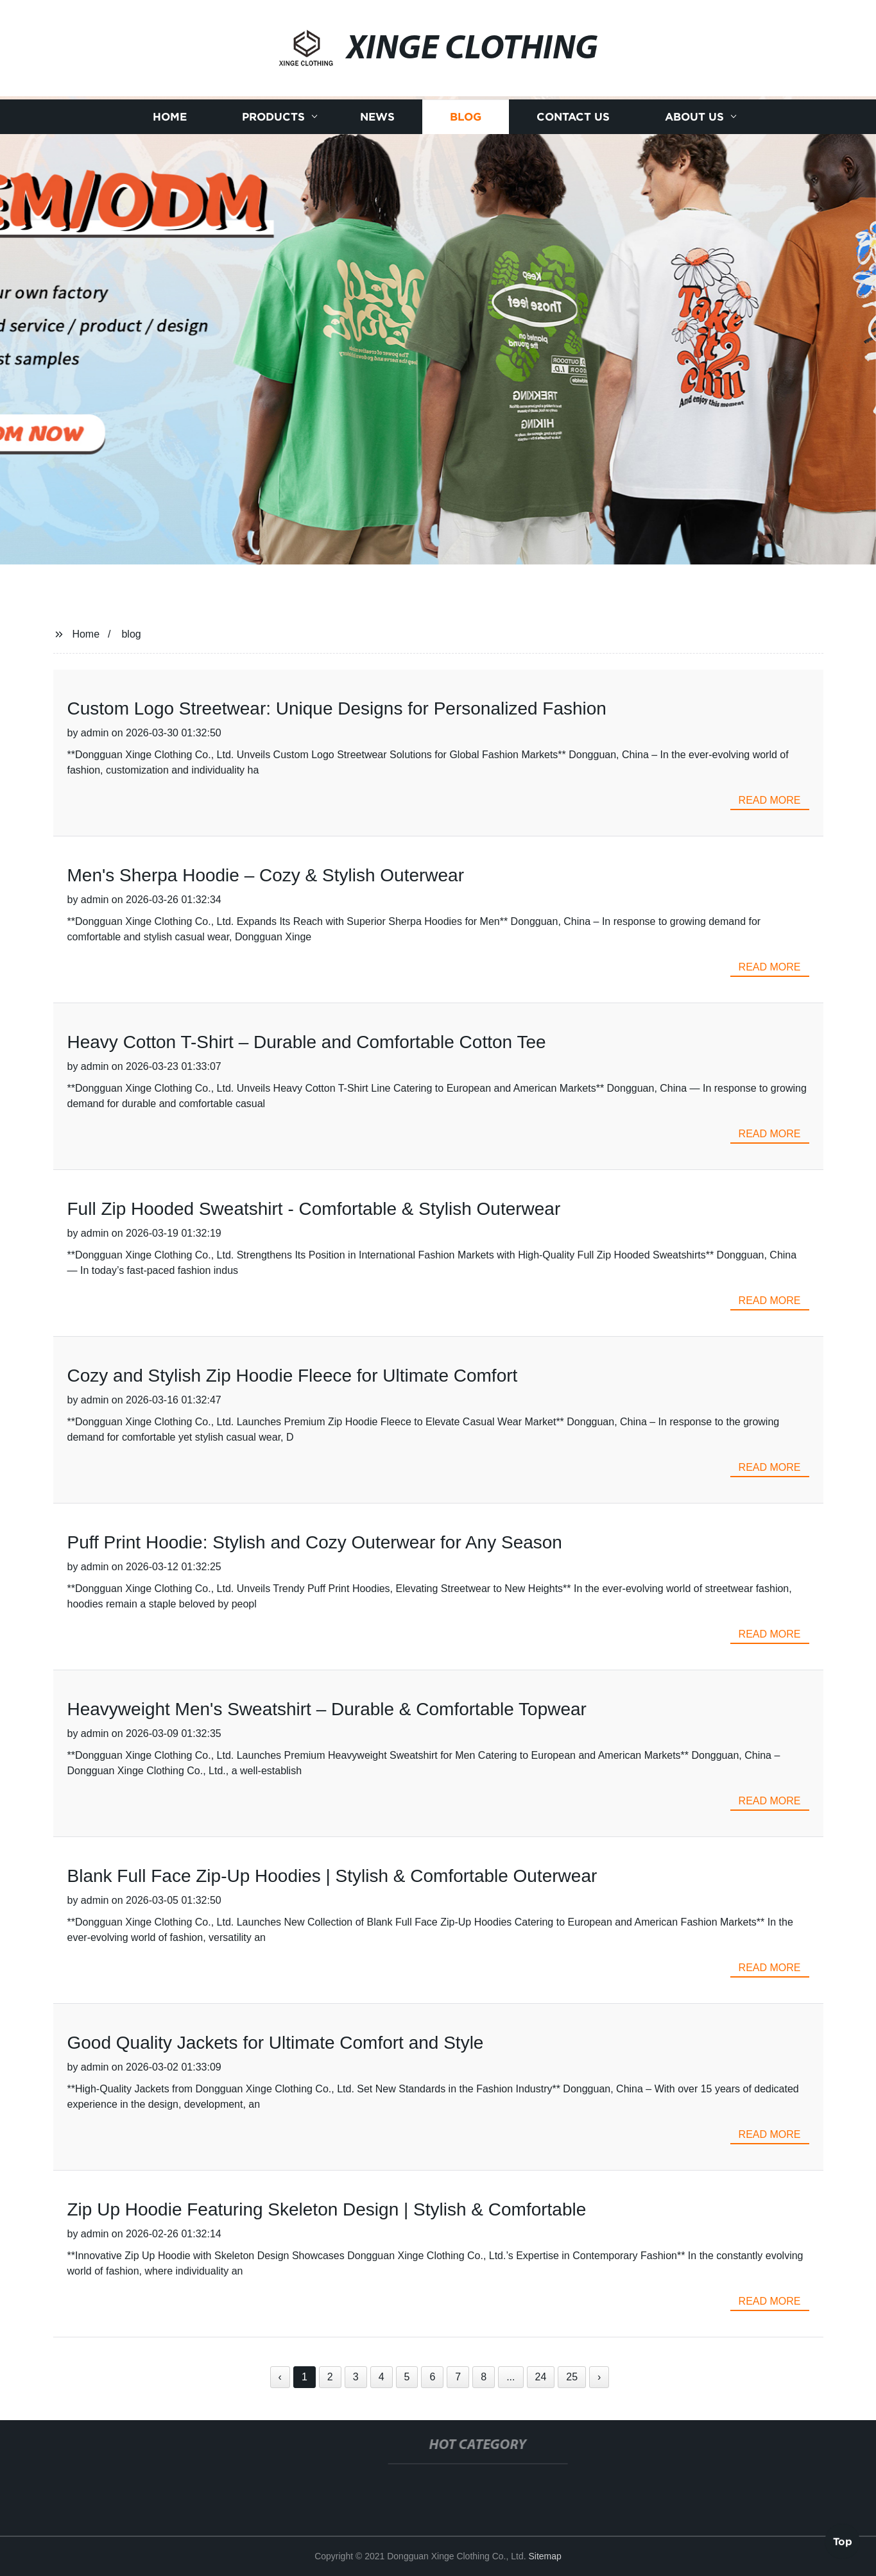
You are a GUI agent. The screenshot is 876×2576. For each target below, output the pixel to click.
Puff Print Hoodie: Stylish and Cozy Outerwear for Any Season (314, 1542)
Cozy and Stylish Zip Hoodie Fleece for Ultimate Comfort (292, 1375)
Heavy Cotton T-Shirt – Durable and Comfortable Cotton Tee (306, 1042)
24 (541, 2376)
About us (694, 117)
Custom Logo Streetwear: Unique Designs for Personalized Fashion (336, 708)
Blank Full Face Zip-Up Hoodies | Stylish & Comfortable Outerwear (332, 1876)
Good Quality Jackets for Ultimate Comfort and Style (275, 2043)
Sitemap (544, 2556)
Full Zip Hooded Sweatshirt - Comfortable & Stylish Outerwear (314, 1209)
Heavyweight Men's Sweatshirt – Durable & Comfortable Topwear (327, 1709)
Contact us (573, 117)
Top (842, 2541)
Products (273, 117)
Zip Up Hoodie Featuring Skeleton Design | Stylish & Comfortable (327, 2209)
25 (572, 2376)
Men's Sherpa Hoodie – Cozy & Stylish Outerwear (266, 875)
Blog (465, 117)
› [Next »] (599, 2376)
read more (770, 800)
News (377, 117)
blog (131, 634)
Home (170, 117)
